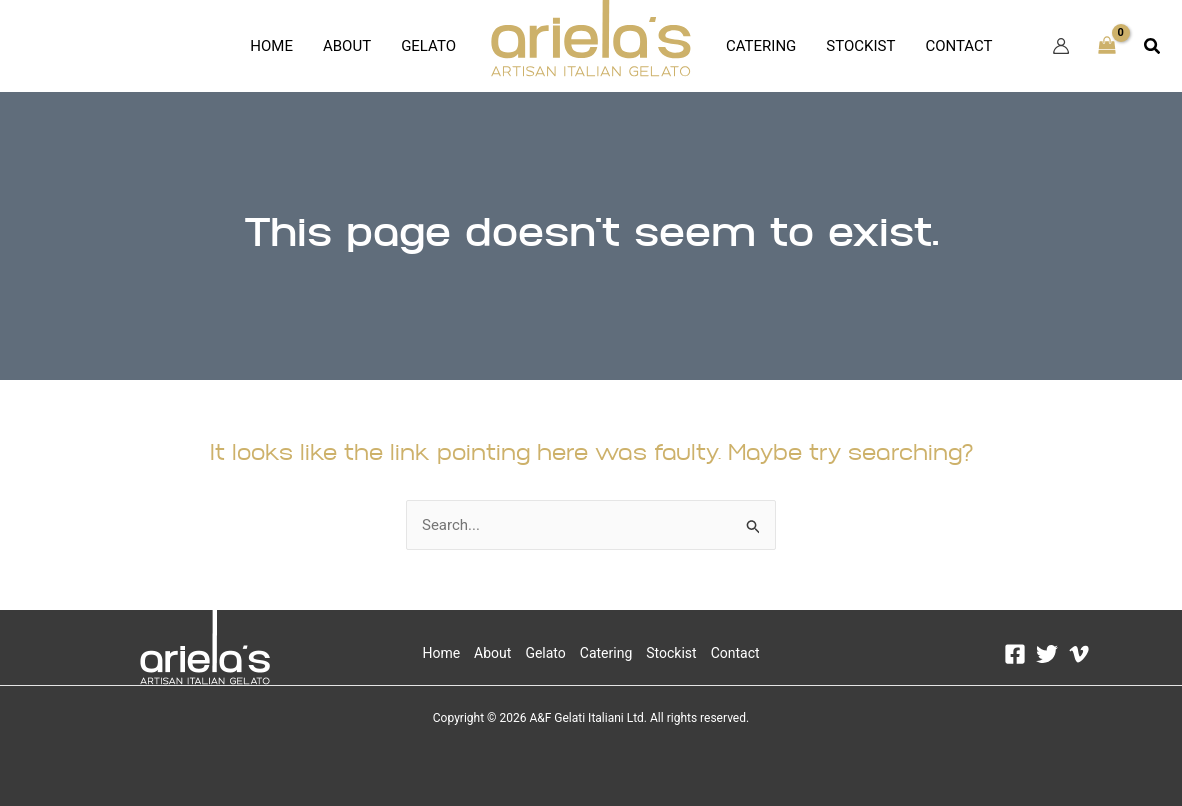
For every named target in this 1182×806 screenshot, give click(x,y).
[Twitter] (1047, 654)
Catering (761, 46)
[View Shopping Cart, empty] (1107, 46)
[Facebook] (1015, 654)
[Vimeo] (1079, 654)
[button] (1153, 46)
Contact (958, 46)
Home (271, 46)
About (347, 46)
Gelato (428, 46)
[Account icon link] (1061, 46)
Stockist (860, 46)
